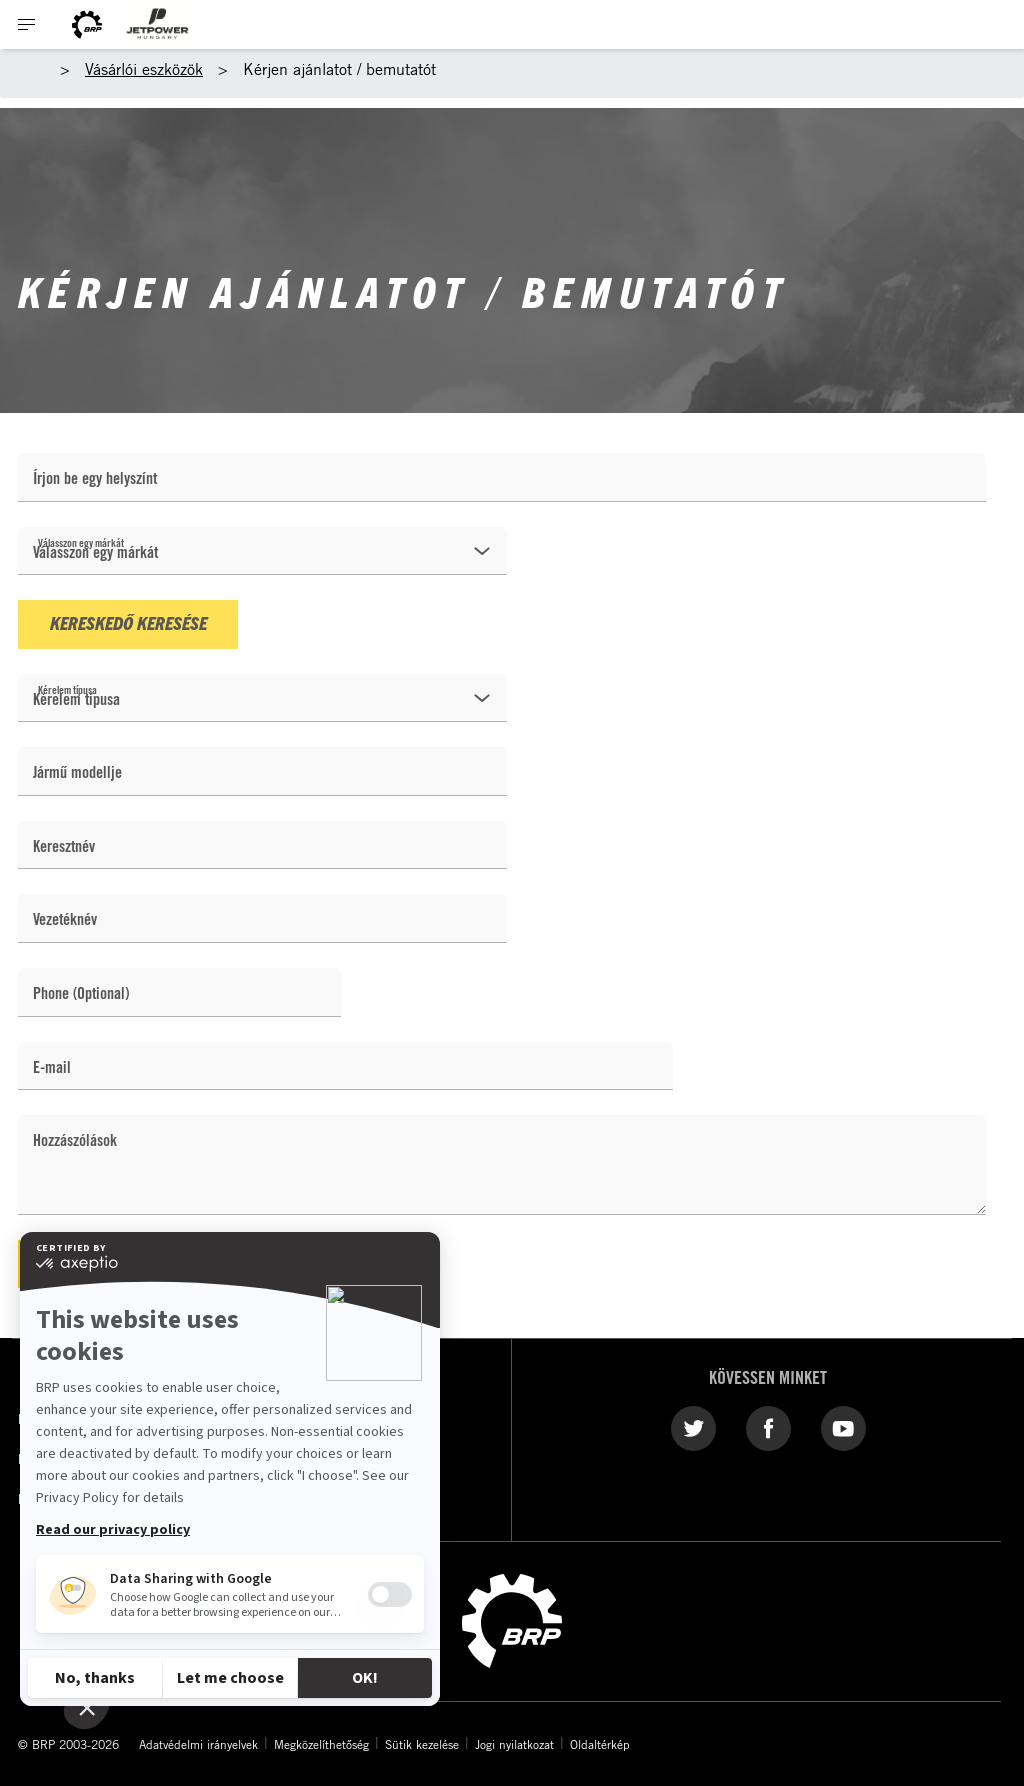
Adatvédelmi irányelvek (198, 1744)
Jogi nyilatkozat (514, 1744)
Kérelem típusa (67, 690)
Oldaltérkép (600, 1744)
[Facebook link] (768, 1428)
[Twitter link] (693, 1428)
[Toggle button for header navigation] (27, 24)
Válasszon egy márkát (81, 543)
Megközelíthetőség (321, 1744)
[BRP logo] (87, 24)
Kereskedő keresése (128, 622)
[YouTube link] (843, 1428)
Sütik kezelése (422, 1744)
